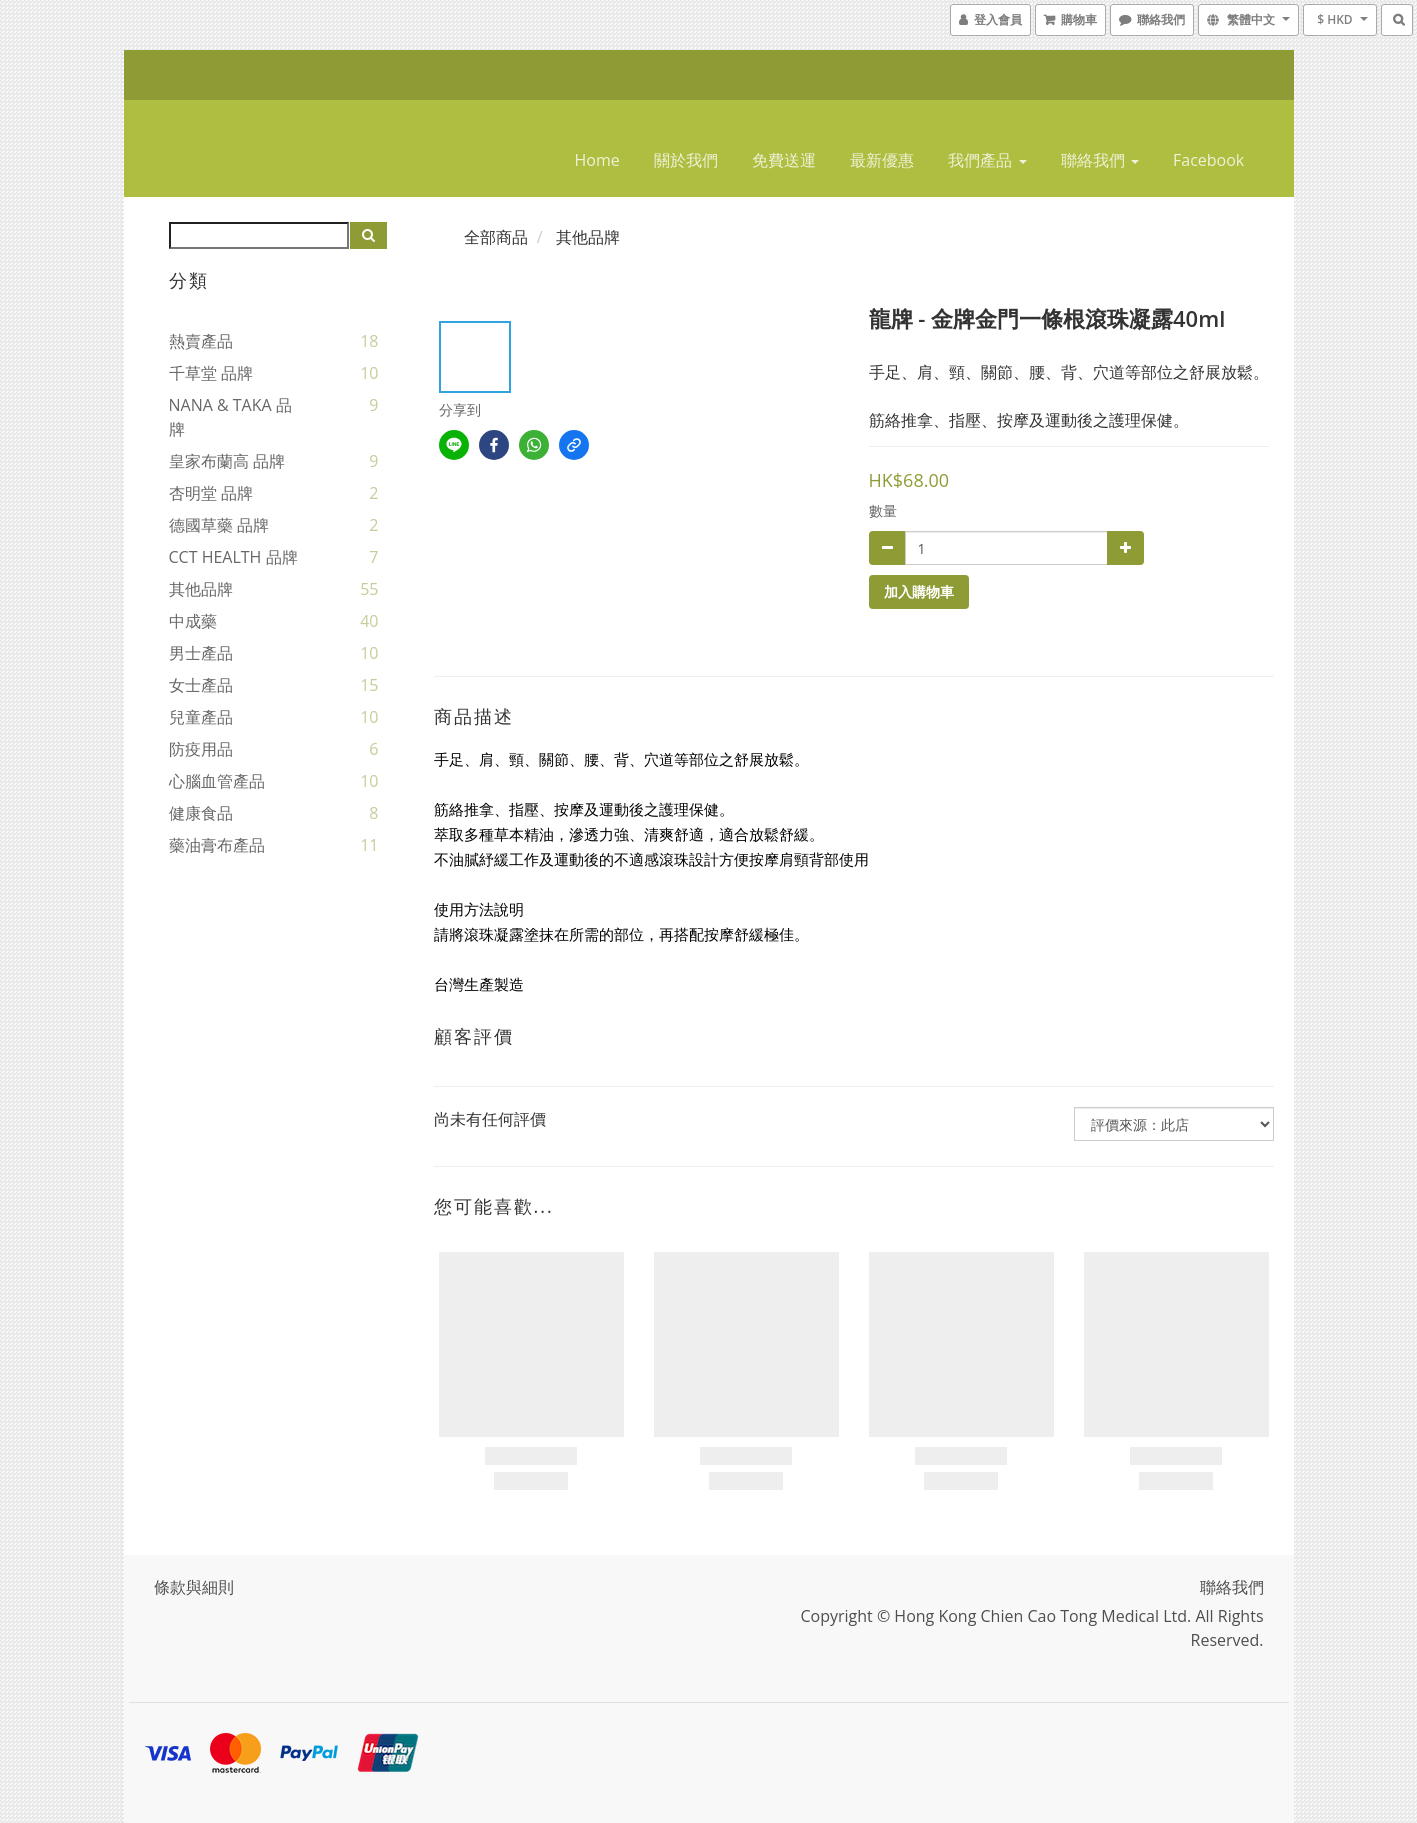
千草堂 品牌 (211, 373)
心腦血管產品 (217, 781)
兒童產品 (201, 717)
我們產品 (987, 160)
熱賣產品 (201, 341)
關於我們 (686, 160)
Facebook (1208, 160)
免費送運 (784, 160)
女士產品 (201, 685)
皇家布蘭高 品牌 (227, 461)
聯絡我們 (1100, 160)
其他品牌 (201, 589)
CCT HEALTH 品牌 (233, 557)
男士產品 (201, 653)
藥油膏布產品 (217, 845)
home (597, 160)
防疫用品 (201, 749)
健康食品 (201, 813)
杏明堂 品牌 (211, 493)
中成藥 (193, 621)
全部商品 (496, 237)
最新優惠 (882, 160)
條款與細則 (194, 1587)
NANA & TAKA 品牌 (230, 417)
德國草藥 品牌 (219, 525)
